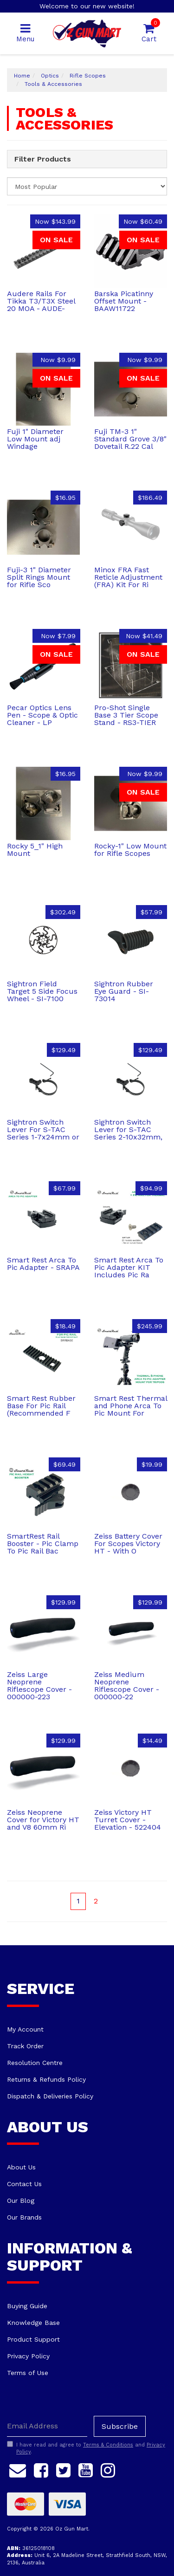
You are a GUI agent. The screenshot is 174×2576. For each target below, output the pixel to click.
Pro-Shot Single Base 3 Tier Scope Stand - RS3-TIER (126, 715)
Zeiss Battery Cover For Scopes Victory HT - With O (128, 1543)
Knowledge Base (33, 2322)
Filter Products (42, 159)
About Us (21, 2167)
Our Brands (24, 2217)
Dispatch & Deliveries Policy (50, 2096)
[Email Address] (47, 2426)
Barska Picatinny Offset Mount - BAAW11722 (123, 301)
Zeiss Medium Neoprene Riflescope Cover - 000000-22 (126, 1685)
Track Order (25, 2046)
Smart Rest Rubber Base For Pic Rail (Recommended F (41, 1405)
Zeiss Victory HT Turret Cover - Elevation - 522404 (127, 1820)
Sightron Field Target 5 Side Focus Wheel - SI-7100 (42, 991)
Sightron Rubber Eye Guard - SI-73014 (123, 991)
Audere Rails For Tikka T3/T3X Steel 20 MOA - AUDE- (41, 301)
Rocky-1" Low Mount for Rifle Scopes (130, 849)
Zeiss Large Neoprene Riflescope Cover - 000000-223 (39, 1685)
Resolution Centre (35, 2062)
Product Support (33, 2339)
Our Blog (20, 2200)
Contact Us (24, 2184)
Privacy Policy (28, 2356)
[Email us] (17, 2469)
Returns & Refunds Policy (46, 2079)
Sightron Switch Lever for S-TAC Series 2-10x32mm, (128, 1129)
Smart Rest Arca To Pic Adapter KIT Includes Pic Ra (128, 1267)
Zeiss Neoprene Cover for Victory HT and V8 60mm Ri (43, 1820)
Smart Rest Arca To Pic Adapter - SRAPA (43, 1264)
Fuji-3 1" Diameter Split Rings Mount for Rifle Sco (39, 577)
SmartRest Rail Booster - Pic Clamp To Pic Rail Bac (42, 1543)
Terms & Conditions (108, 2445)
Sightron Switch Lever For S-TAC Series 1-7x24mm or (43, 1129)
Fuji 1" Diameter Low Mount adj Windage (35, 439)
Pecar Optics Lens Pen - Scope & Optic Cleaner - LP (42, 715)
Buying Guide (27, 2306)
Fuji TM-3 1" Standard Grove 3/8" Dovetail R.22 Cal (130, 439)
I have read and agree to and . (86, 2448)
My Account (25, 2029)
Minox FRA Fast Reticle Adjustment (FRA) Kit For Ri (128, 577)
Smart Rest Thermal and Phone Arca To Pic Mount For (130, 1405)
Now (55, 221)
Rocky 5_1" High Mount (35, 849)
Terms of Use (27, 2372)
